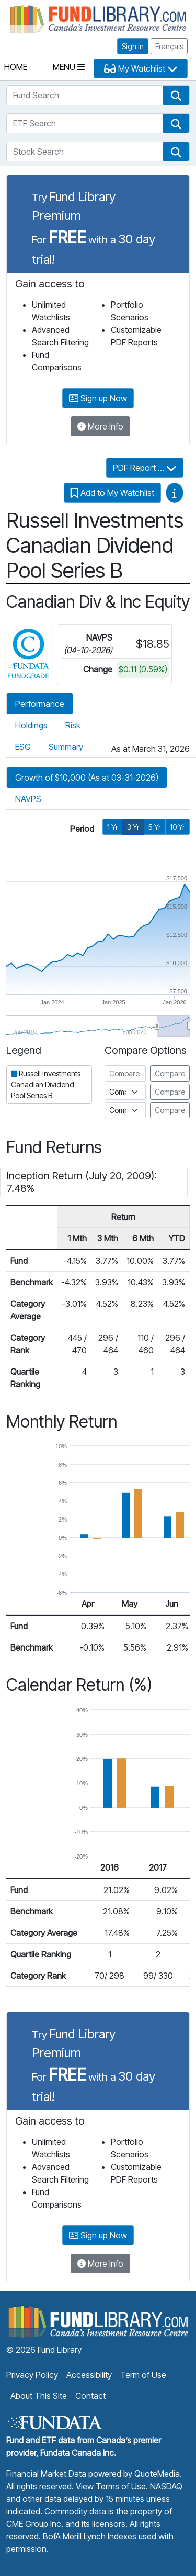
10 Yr (177, 826)
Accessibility (89, 2375)
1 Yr (112, 826)
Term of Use (143, 2375)
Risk (72, 725)
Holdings (31, 725)
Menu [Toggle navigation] (69, 67)
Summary (66, 746)
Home (15, 67)
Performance (39, 704)
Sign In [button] (133, 46)
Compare (170, 1073)
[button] (176, 95)
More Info (100, 426)
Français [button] (169, 46)
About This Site (38, 2396)
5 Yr (154, 826)
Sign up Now (98, 398)
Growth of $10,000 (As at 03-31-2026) (86, 777)
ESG (23, 746)
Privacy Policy (32, 2375)
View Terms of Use (111, 2486)
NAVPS (28, 799)
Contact (90, 2396)
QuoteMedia (157, 2473)
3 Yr (133, 826)
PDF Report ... (145, 467)
